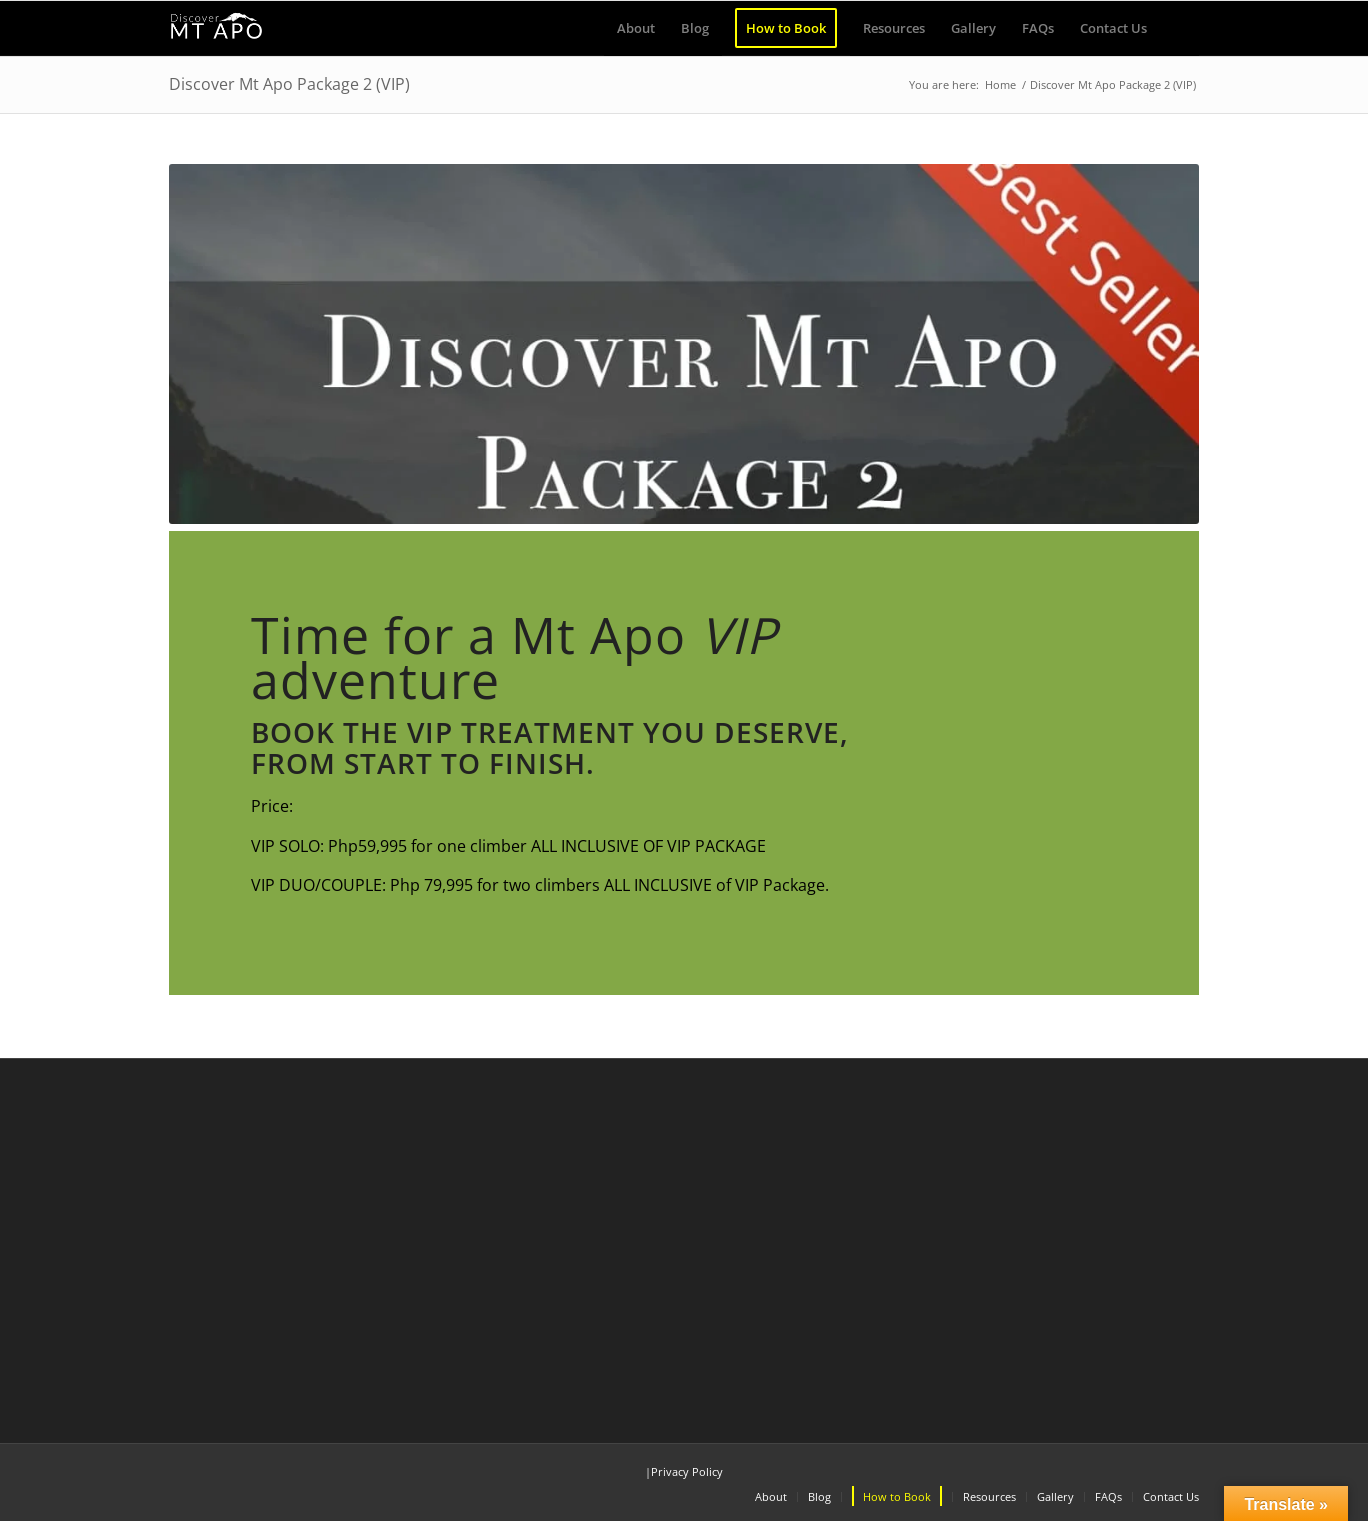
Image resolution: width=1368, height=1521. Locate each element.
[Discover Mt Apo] (216, 28)
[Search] (1179, 28)
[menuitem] (636, 28)
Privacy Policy (687, 1471)
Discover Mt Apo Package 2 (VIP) (289, 84)
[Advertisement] (684, 1244)
